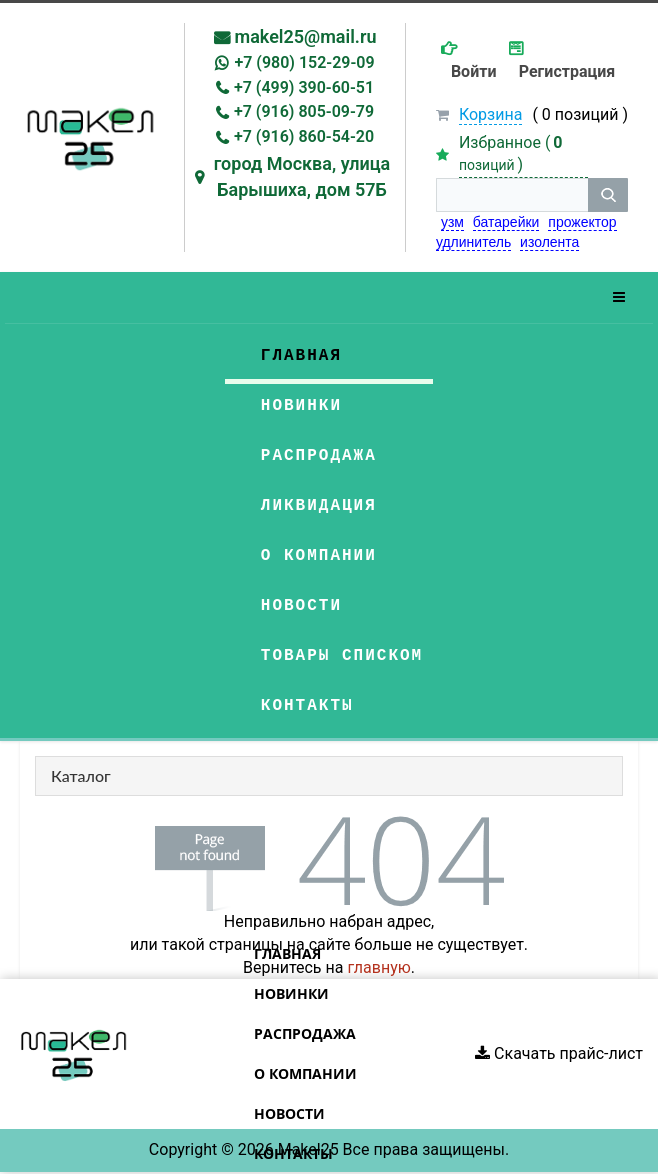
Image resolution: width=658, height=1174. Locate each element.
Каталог (81, 775)
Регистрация (567, 71)
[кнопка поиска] (608, 195)
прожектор (582, 222)
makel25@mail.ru (306, 36)
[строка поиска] (512, 195)
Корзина (490, 114)
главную (378, 967)
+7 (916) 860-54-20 (304, 136)
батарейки (506, 222)
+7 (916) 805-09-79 (304, 111)
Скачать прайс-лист (559, 1053)
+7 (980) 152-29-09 (304, 62)
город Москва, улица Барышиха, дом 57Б (302, 176)
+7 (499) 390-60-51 (304, 87)
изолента (549, 242)
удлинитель (473, 242)
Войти (474, 71)
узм (452, 222)
